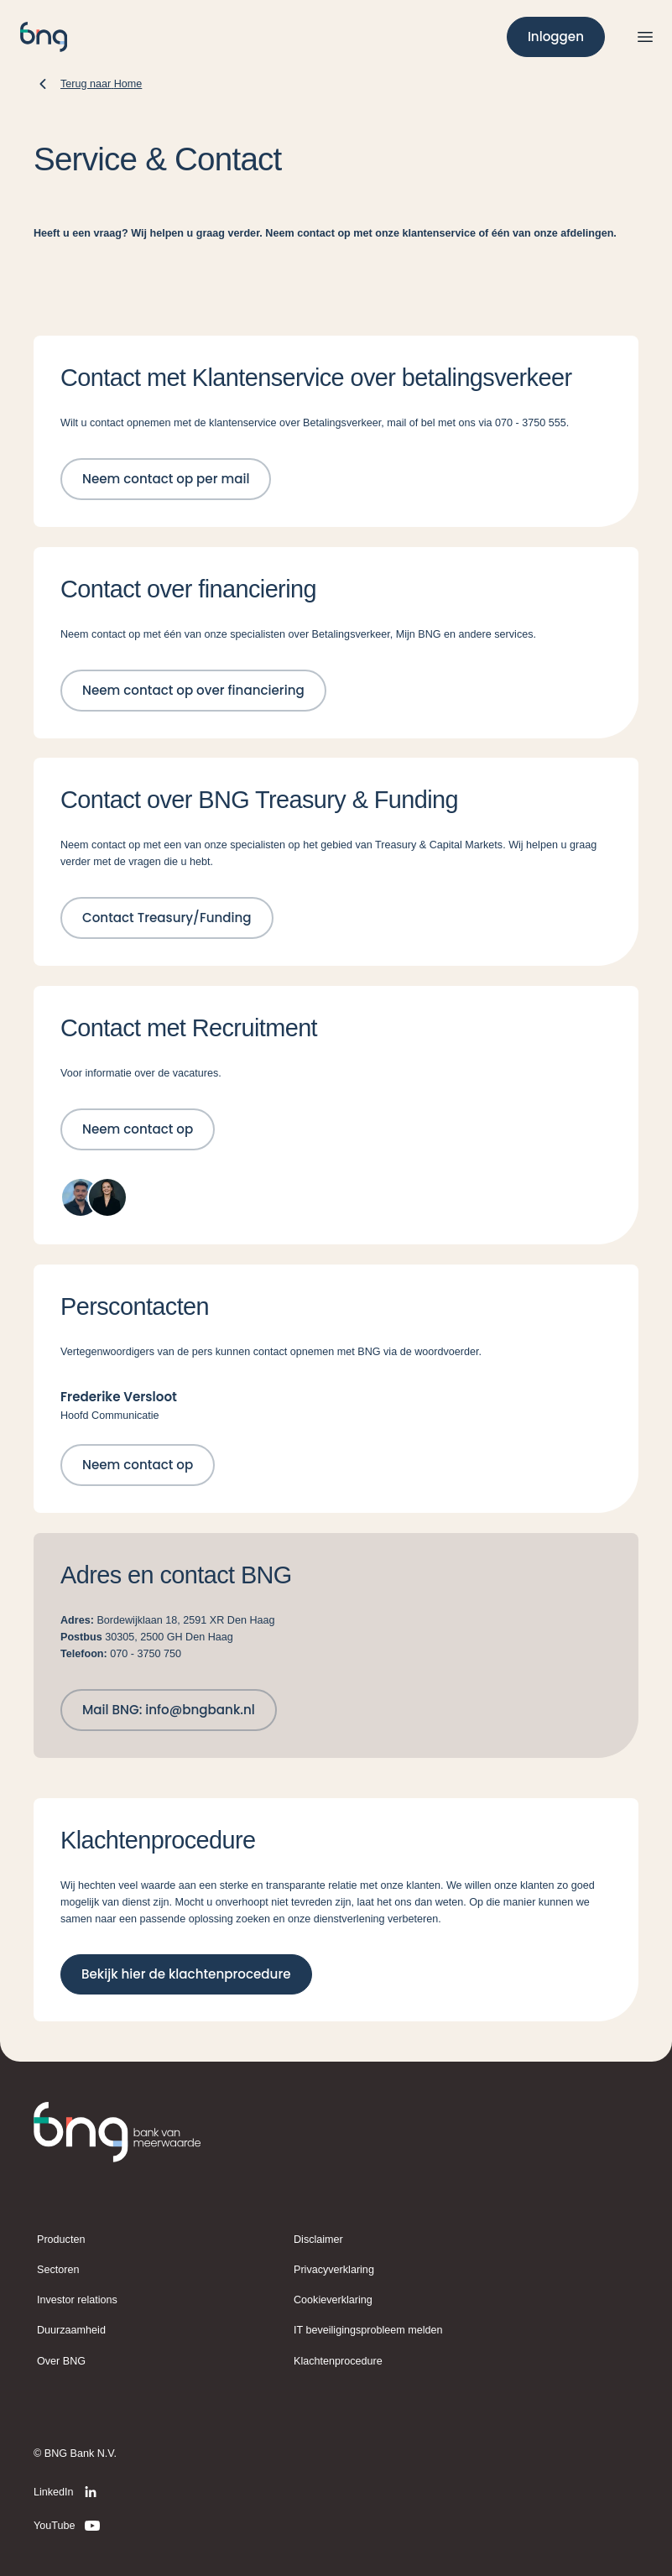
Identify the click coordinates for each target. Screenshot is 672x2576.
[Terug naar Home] (88, 84)
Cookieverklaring (333, 2300)
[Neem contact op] (137, 1129)
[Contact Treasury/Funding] (166, 918)
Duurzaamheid (71, 2330)
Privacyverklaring (334, 2270)
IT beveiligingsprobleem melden (368, 2330)
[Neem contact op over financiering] (193, 691)
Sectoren (58, 2270)
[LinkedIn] (68, 2492)
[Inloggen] (556, 37)
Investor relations (77, 2300)
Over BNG (61, 2361)
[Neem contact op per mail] (165, 479)
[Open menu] (645, 37)
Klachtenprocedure (338, 2361)
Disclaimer (318, 2239)
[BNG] (43, 37)
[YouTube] (68, 2526)
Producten (61, 2239)
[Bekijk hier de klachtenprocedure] (186, 1974)
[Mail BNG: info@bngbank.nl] (168, 1710)
